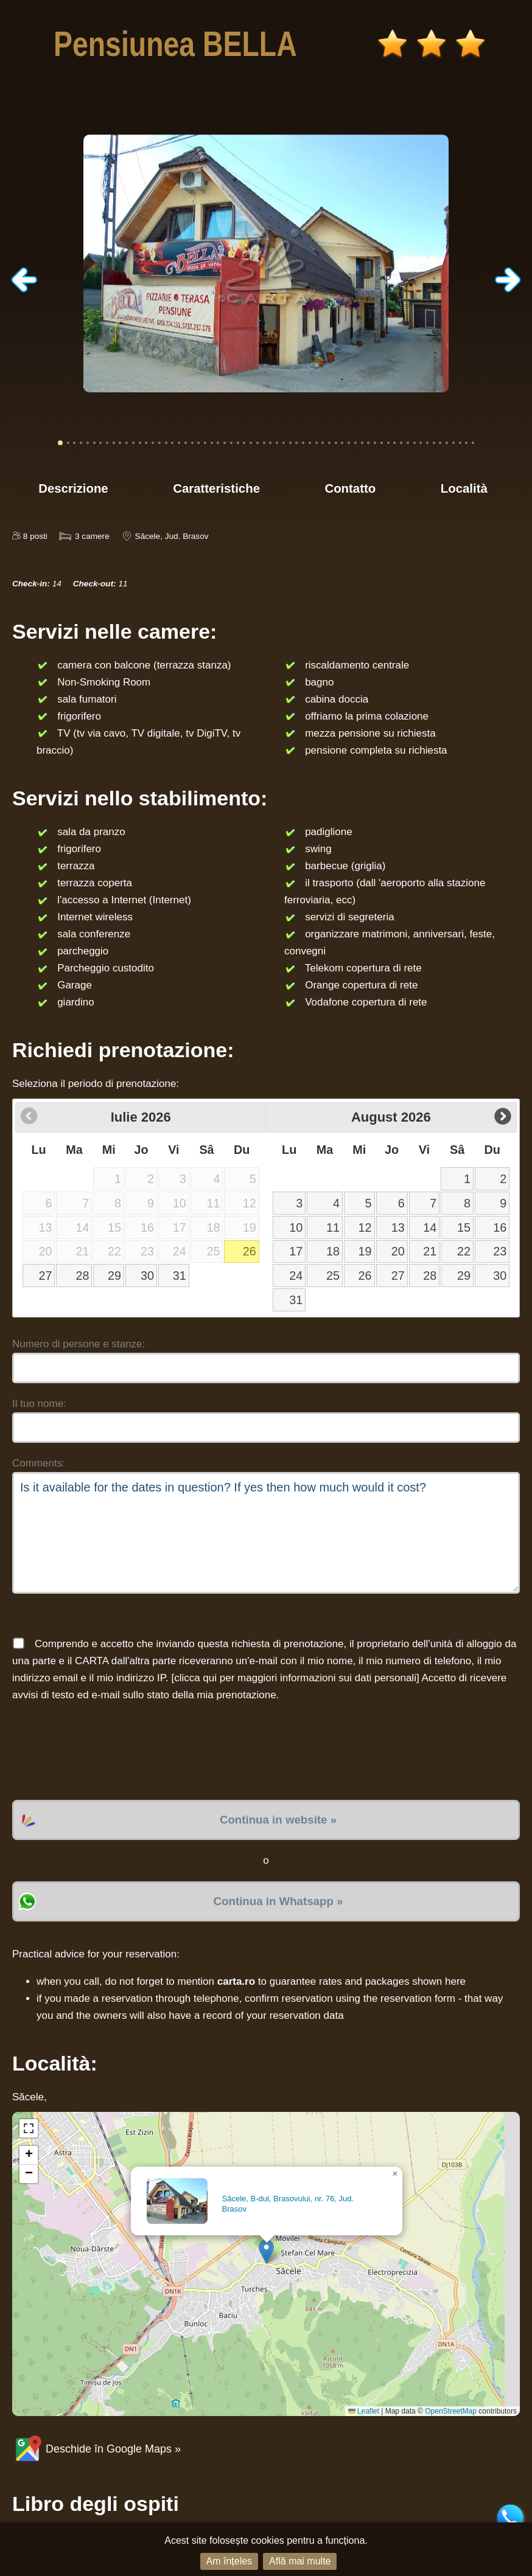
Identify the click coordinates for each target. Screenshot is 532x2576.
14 (429, 1227)
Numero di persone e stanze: (78, 1344)
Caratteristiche (216, 488)
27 (45, 1275)
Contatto (350, 488)
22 (464, 1251)
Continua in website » (278, 1819)
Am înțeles (229, 2561)
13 (398, 1227)
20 (398, 1251)
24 (296, 1275)
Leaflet (363, 2411)
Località (464, 488)
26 (249, 1251)
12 (365, 1227)
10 (296, 1227)
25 (333, 1275)
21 (429, 1251)
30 (147, 1275)
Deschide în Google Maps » (96, 2449)
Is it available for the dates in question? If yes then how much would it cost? (266, 1533)
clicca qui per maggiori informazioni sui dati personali (295, 1678)
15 (464, 1227)
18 (333, 1251)
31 (179, 1275)
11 (333, 1227)
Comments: (38, 1463)
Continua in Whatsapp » (278, 1901)
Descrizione (73, 488)
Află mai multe (300, 2561)
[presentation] (104, 1752)
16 (499, 1227)
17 (296, 1251)
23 (499, 1251)
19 (365, 1251)
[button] (266, 2251)
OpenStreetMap (451, 2411)
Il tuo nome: (39, 1403)
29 (114, 1275)
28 (82, 1275)
